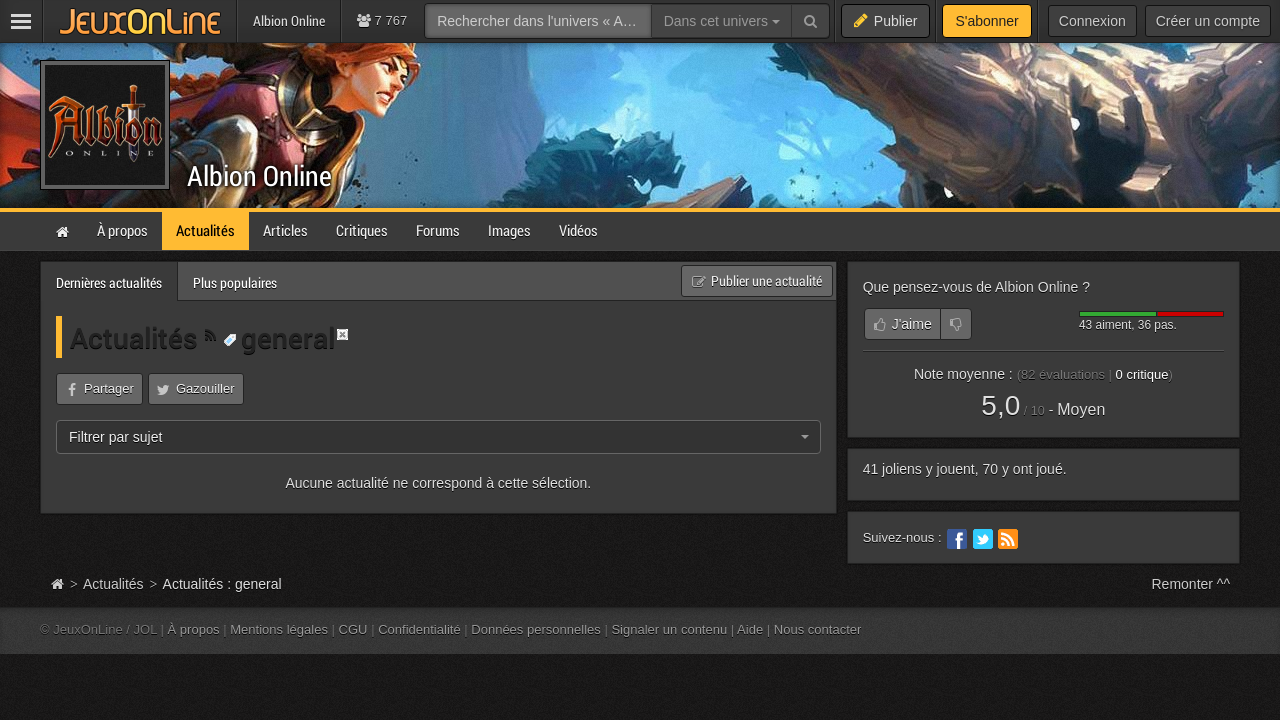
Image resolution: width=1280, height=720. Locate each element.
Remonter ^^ (1191, 584)
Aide (750, 629)
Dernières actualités (109, 282)
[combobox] (438, 437)
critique (1142, 374)
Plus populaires (235, 282)
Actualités (137, 337)
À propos (194, 629)
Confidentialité (419, 629)
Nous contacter (818, 629)
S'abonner (986, 21)
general (279, 337)
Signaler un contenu (669, 629)
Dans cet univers (722, 21)
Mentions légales (279, 629)
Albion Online (259, 175)
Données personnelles (536, 629)
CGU (353, 629)
